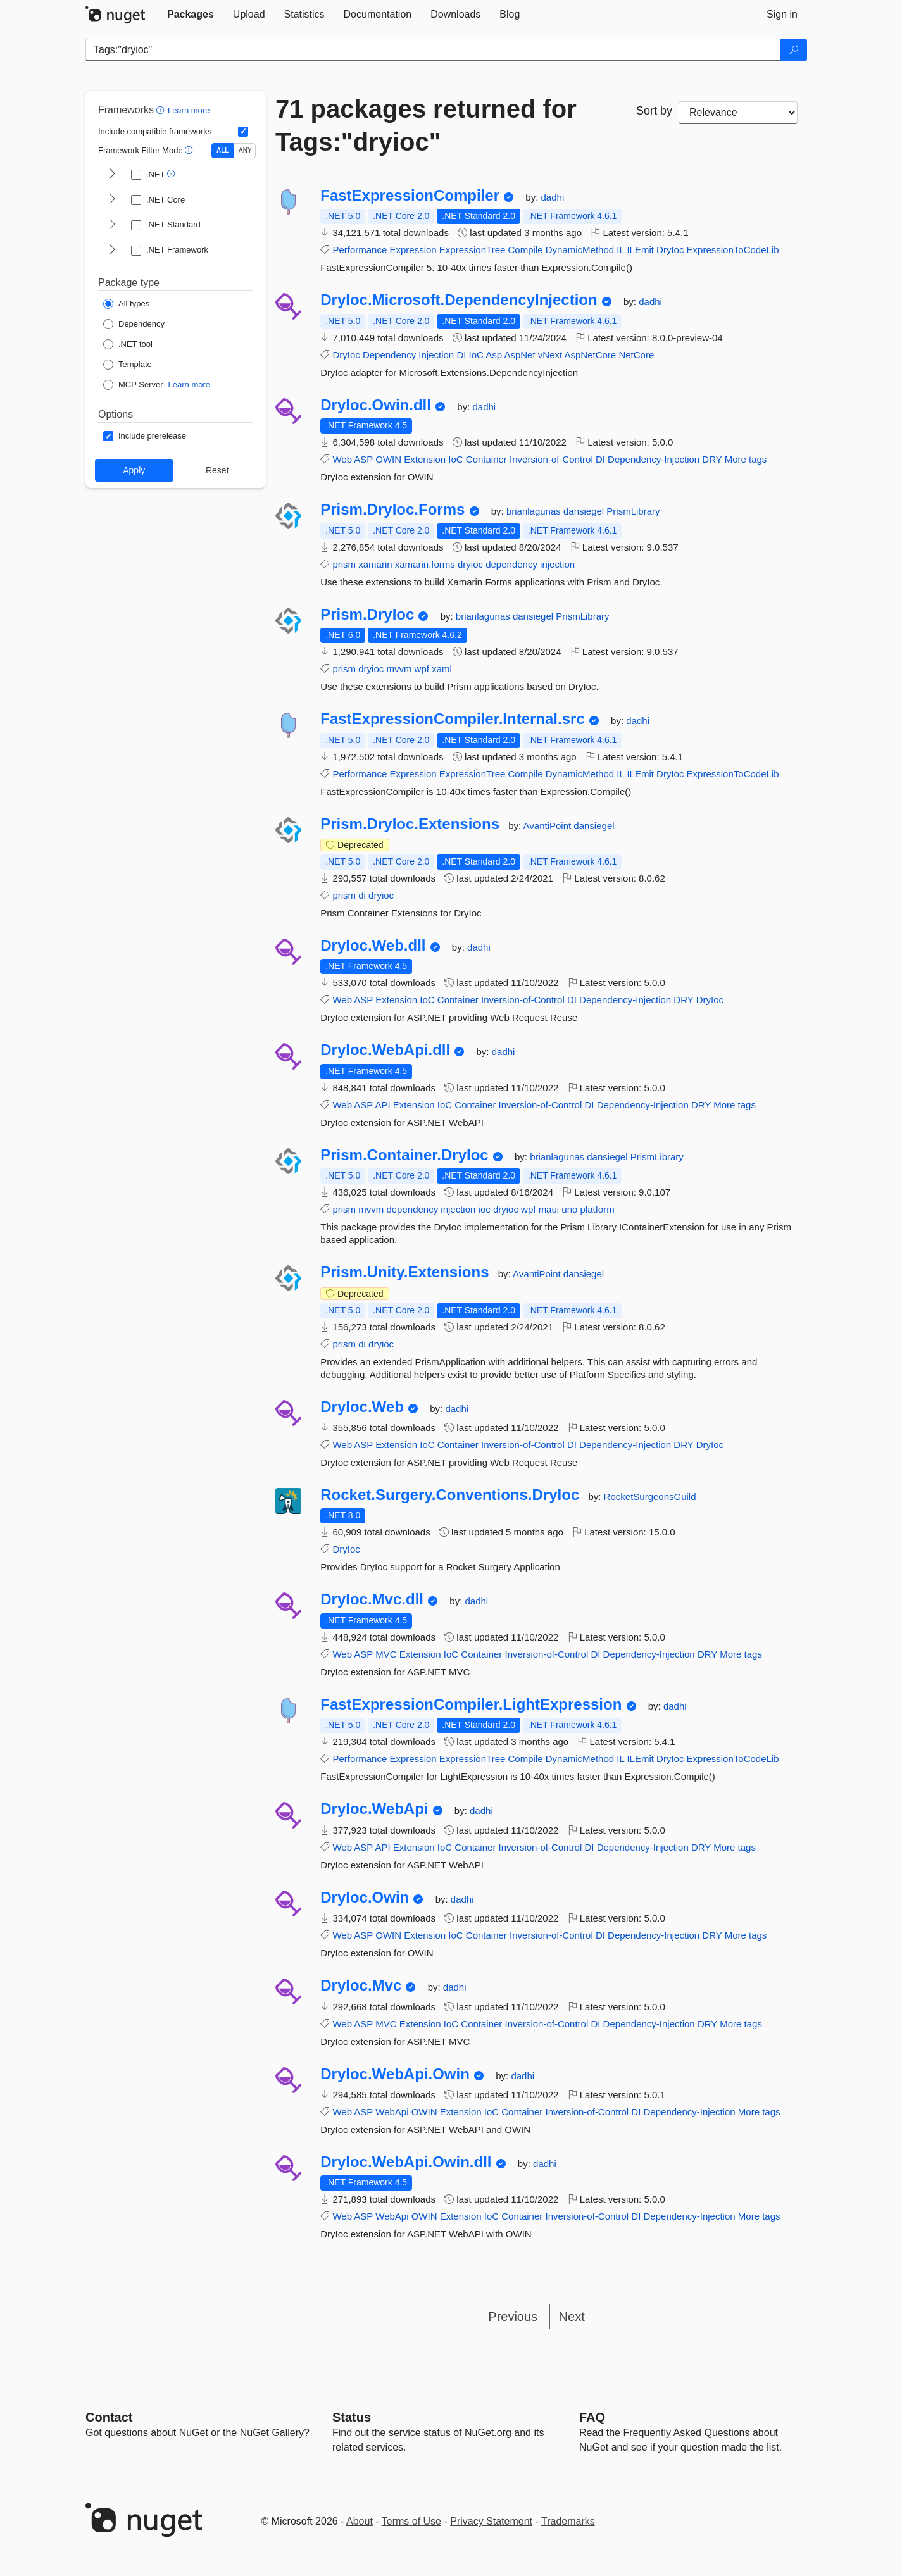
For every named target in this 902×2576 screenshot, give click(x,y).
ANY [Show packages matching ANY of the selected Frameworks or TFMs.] (245, 150)
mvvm (398, 668)
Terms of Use (411, 2521)
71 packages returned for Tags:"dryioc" (426, 125)
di (362, 895)
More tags (746, 459)
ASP (363, 459)
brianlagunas (534, 511)
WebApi (391, 2111)
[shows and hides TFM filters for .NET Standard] (112, 225)
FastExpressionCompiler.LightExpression (471, 1704)
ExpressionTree (472, 249)
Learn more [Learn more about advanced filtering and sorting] (189, 110)
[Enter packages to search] (433, 50)
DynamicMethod (580, 249)
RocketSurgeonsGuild (650, 1496)
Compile (525, 249)
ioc (485, 1209)
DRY (712, 459)
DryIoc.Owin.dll (375, 405)
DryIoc (670, 249)
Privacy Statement (491, 2521)
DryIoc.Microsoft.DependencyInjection (458, 300)
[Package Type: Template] (127, 364)
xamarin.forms (425, 564)
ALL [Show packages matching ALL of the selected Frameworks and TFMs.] (222, 150)
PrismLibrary (633, 511)
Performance (359, 249)
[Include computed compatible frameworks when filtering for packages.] (243, 132)
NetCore (636, 354)
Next (572, 2316)
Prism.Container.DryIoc (404, 1155)
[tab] (190, 14)
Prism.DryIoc (367, 615)
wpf (422, 668)
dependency (511, 564)
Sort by (654, 110)
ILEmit (640, 249)
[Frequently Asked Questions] (592, 2417)
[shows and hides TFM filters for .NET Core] (112, 200)
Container (486, 459)
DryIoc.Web (362, 1407)
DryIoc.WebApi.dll (385, 1050)
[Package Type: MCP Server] (133, 385)
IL (620, 249)
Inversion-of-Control (551, 459)
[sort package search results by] (738, 112)
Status (351, 2417)
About (359, 2521)
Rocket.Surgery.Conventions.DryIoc (449, 1495)
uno (569, 1209)
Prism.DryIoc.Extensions (409, 824)
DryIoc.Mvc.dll (371, 1599)
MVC (385, 1654)
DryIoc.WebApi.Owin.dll (405, 2162)
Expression (412, 249)
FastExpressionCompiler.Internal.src (452, 719)
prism (344, 564)
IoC (476, 354)
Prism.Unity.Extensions (404, 1272)
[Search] (793, 50)
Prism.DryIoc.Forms (392, 509)
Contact (108, 2417)
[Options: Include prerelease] (144, 436)
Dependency (389, 354)
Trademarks (568, 2521)
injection (557, 564)
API (382, 1104)
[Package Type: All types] (126, 304)
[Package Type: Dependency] (134, 324)
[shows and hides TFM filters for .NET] (112, 174)
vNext (550, 354)
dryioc (470, 564)
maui (549, 1209)
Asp (493, 354)
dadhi (553, 197)
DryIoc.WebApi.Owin (395, 2074)
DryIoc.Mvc (360, 1985)
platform (597, 1209)
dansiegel (584, 511)
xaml (442, 668)
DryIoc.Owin (364, 1897)
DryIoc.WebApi (374, 1809)
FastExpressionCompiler (409, 196)
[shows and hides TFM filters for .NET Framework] (112, 250)
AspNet (519, 354)
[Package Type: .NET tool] (128, 344)
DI (461, 354)
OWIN (388, 459)
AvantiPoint (548, 825)
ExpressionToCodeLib (733, 249)
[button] (161, 109)
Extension (425, 459)
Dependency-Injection (653, 459)
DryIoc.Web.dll (372, 946)
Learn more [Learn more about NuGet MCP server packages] (189, 384)
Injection (436, 354)
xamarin (375, 564)
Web (342, 459)
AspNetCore (591, 354)
